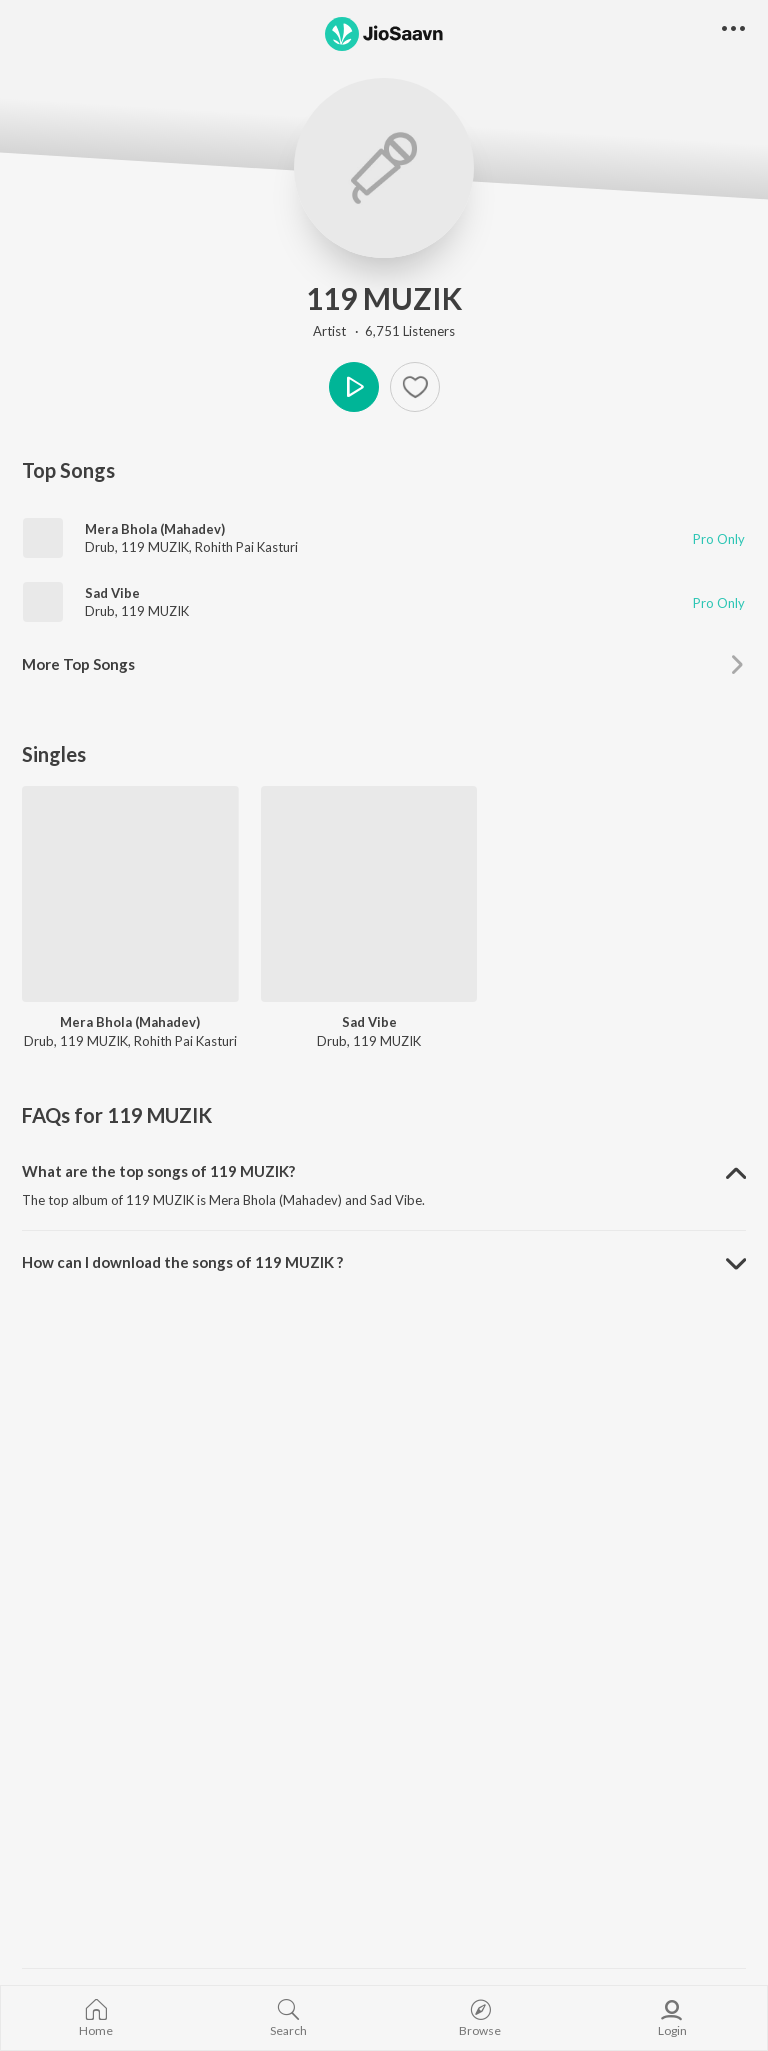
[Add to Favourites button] (415, 387)
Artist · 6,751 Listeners (384, 331)
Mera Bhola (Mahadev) (155, 529)
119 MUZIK (384, 298)
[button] (733, 29)
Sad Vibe (112, 593)
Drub (100, 547)
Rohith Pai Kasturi (246, 547)
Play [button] (354, 387)
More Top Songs (78, 664)
